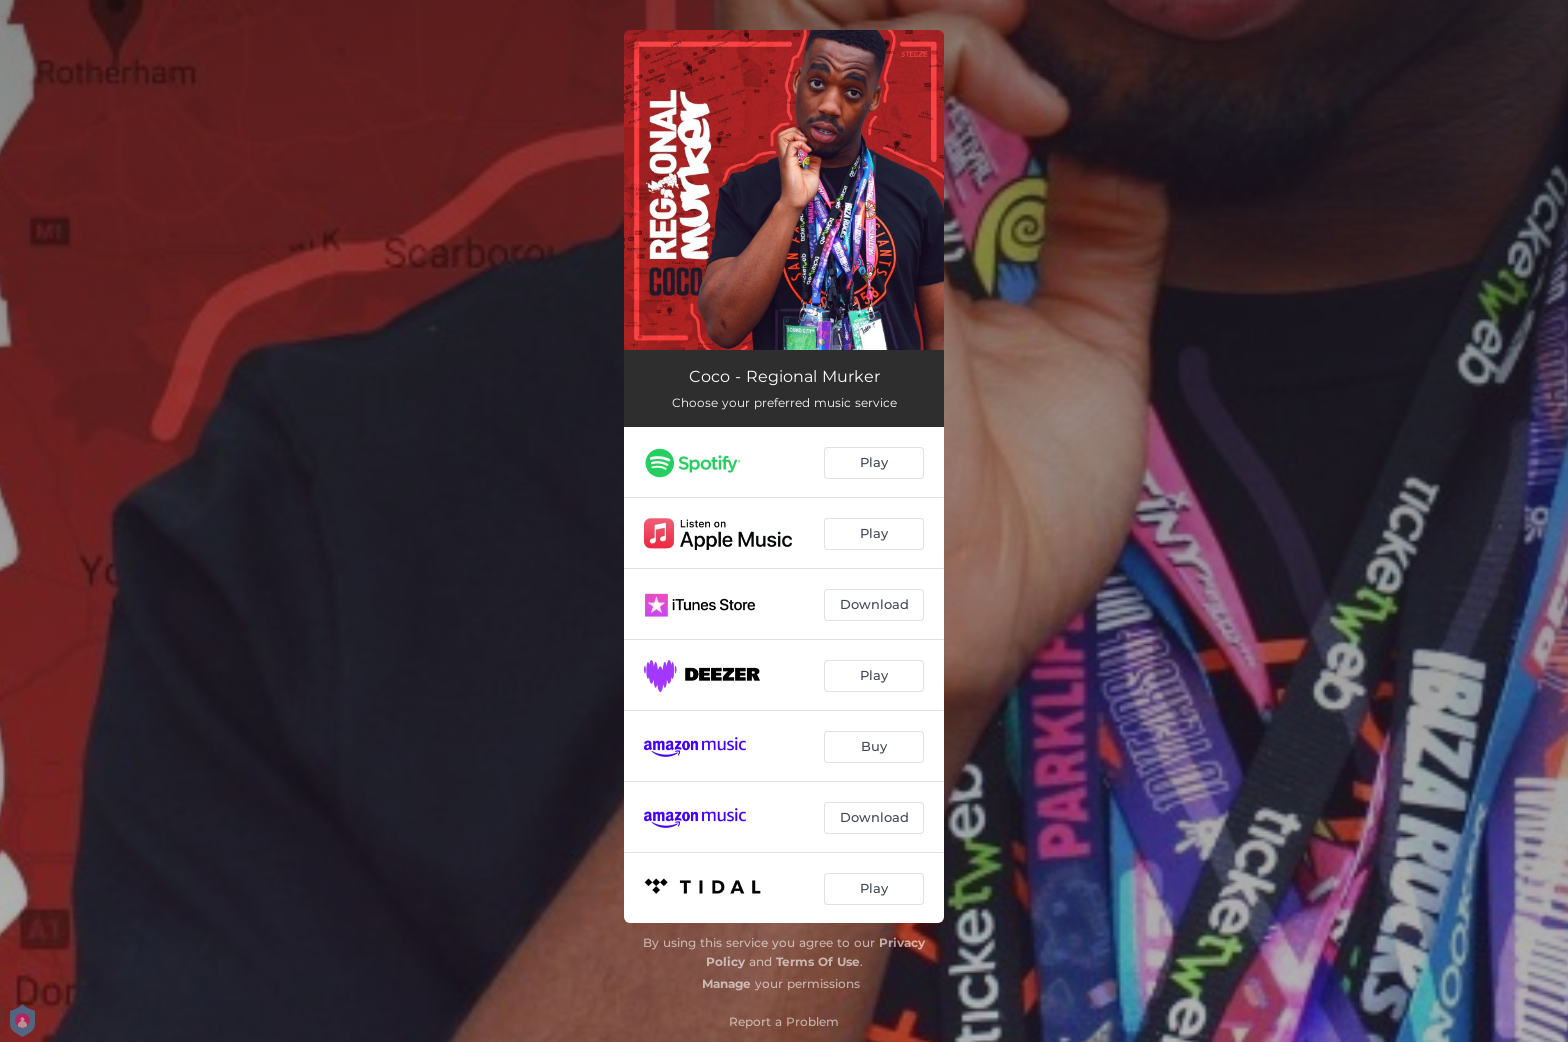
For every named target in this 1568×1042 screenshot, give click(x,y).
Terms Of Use (818, 961)
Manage (726, 983)
